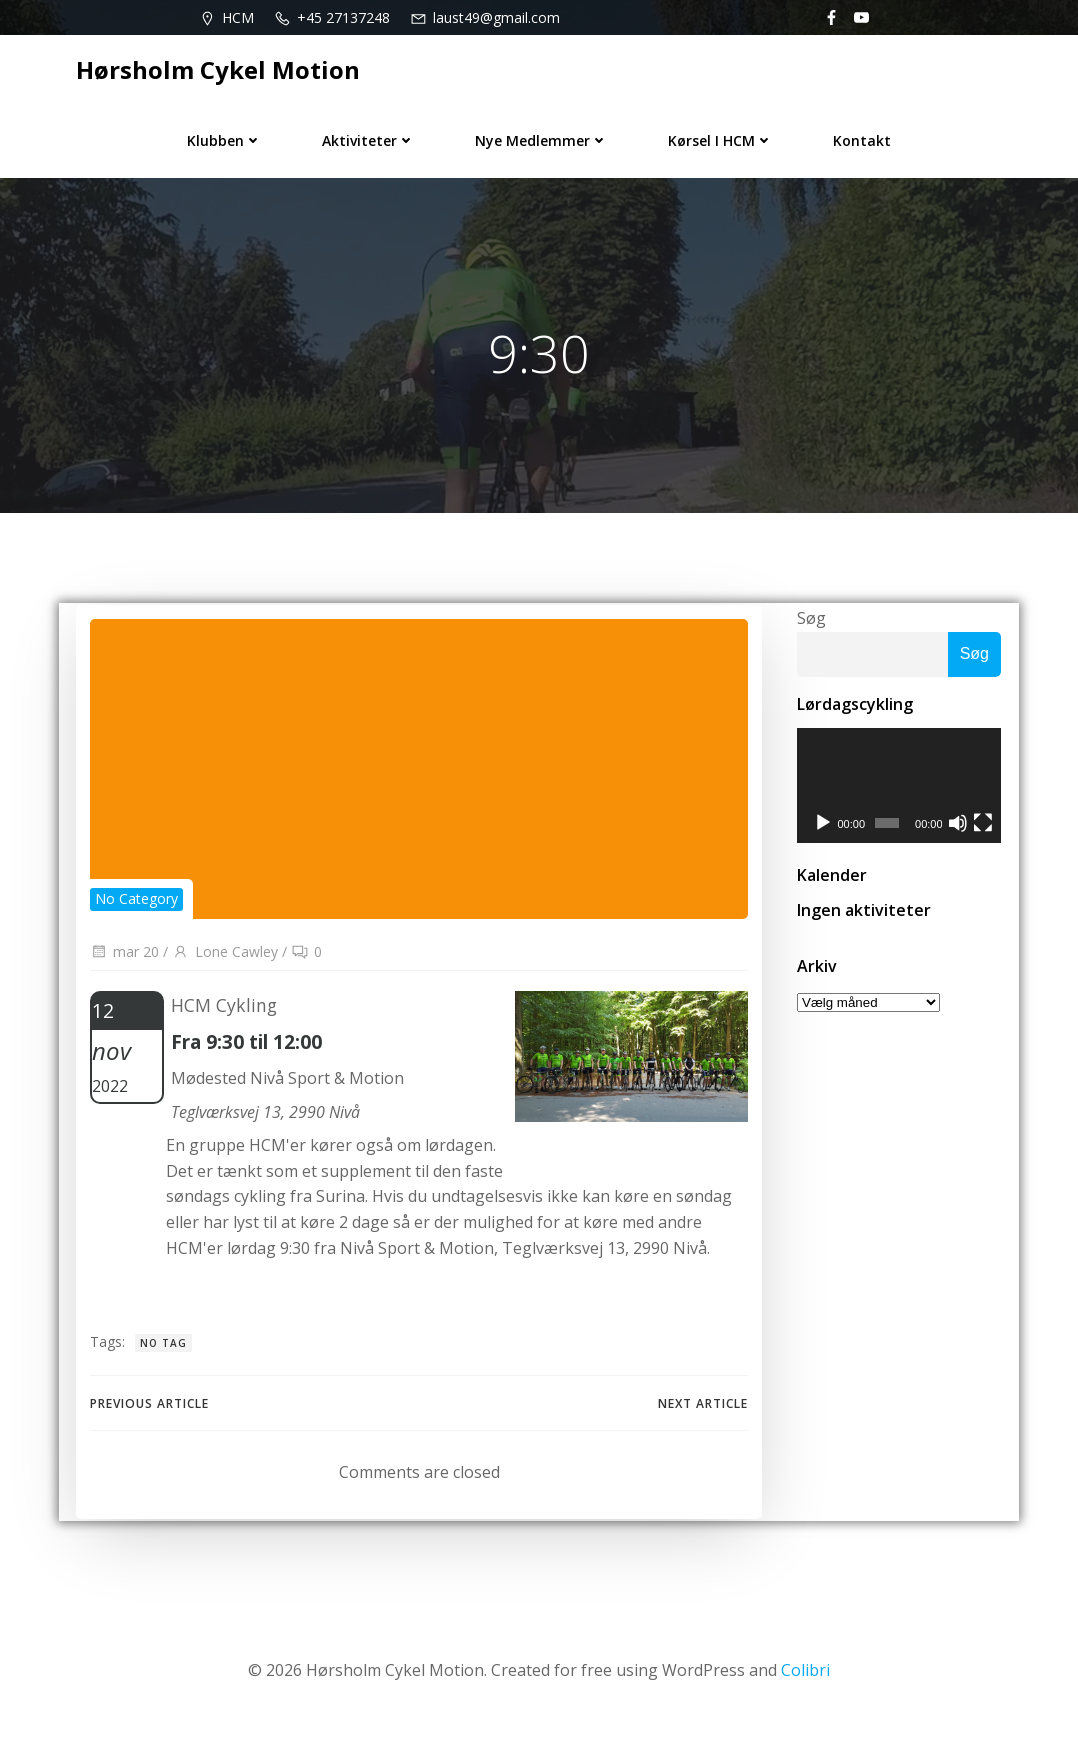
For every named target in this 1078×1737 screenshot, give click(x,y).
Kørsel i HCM (720, 136)
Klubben (224, 136)
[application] (899, 791)
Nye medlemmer (541, 136)
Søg (808, 622)
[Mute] (959, 830)
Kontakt (862, 136)
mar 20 (123, 958)
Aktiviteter (368, 136)
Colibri (805, 1677)
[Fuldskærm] (984, 830)
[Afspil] (820, 830)
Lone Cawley (224, 958)
